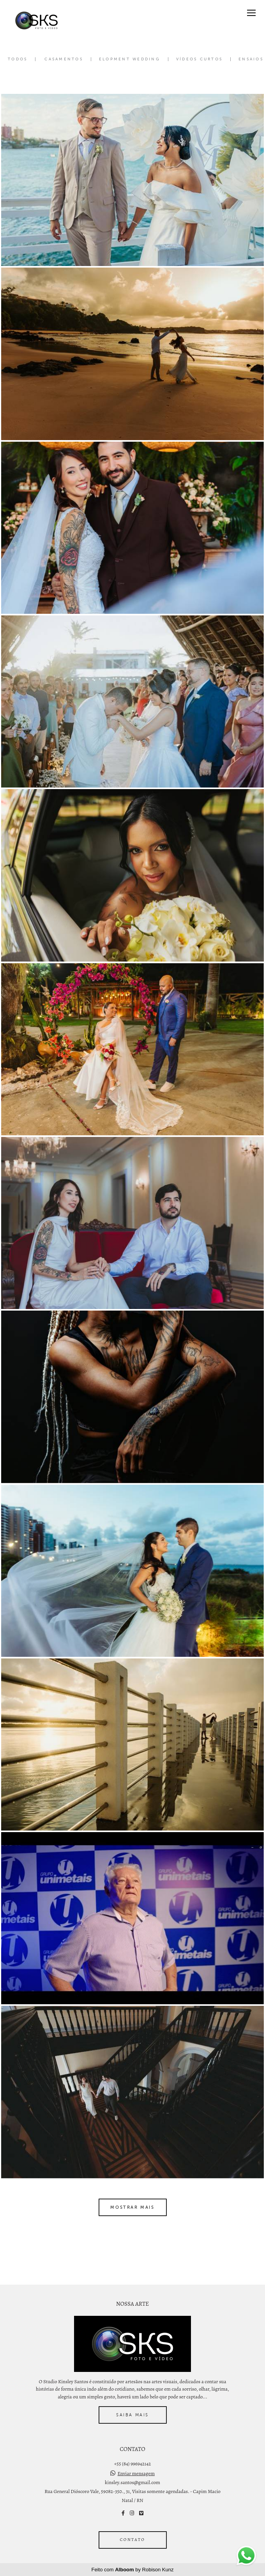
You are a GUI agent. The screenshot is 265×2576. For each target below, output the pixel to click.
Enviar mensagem (136, 2473)
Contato (132, 2540)
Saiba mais (132, 2414)
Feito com (133, 2569)
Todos (17, 59)
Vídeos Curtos (199, 59)
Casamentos (63, 59)
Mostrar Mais (132, 2207)
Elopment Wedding (129, 59)
